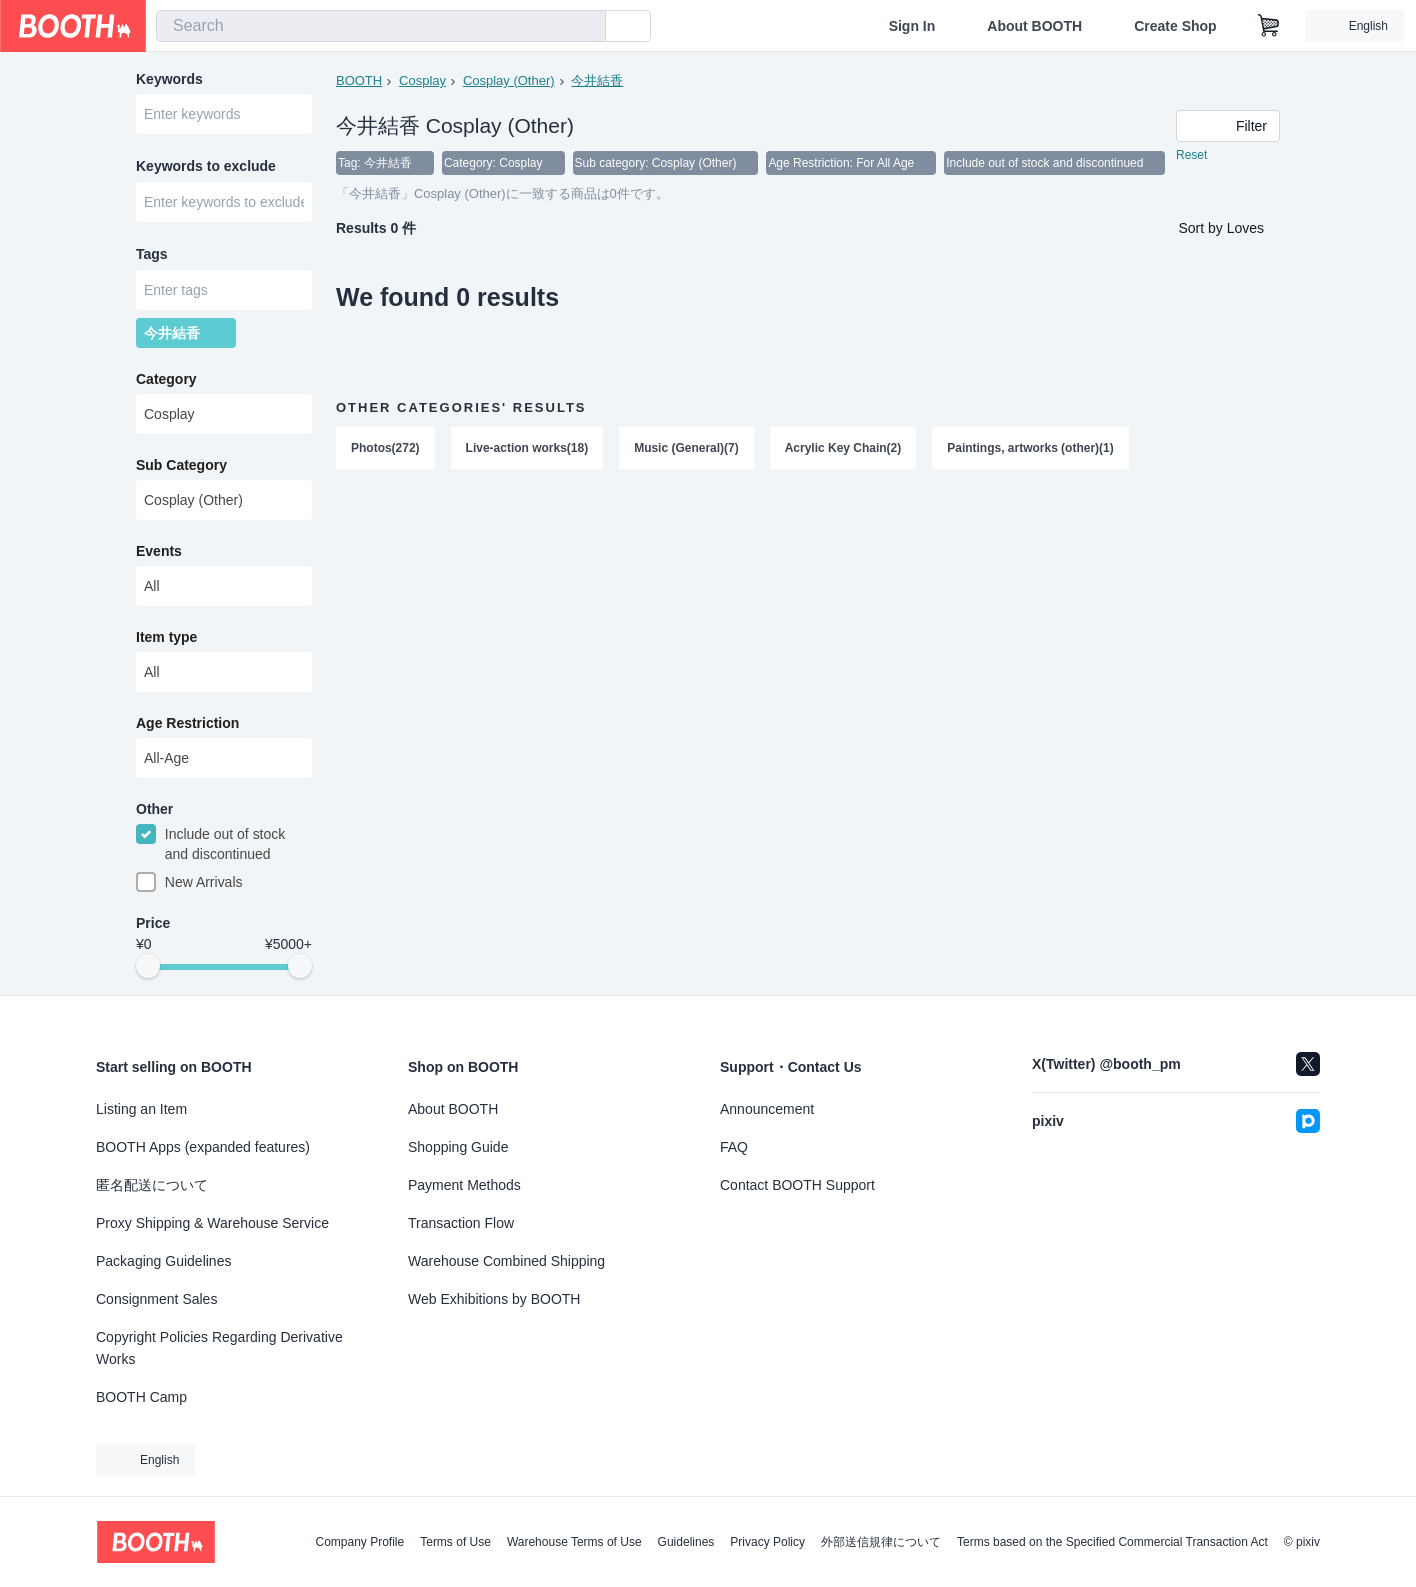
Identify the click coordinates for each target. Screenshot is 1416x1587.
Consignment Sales (156, 1299)
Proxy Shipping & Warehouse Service (212, 1223)
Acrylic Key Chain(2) (843, 449)
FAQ (734, 1147)
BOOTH (359, 80)
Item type (166, 641)
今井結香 (598, 80)
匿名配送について (152, 1185)
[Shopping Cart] (1269, 26)
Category (166, 383)
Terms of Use (455, 1542)
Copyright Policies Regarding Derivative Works (219, 1348)
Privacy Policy (767, 1542)
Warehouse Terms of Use (574, 1542)
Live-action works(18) (527, 449)
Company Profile (359, 1542)
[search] (586, 27)
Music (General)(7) (686, 449)
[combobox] (381, 26)
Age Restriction (187, 727)
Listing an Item (141, 1109)
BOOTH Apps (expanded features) (203, 1147)
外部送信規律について (881, 1542)
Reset (1191, 156)
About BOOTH (1034, 26)
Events (159, 555)
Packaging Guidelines (163, 1261)
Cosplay (422, 80)
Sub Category (181, 469)
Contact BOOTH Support (797, 1185)
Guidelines (686, 1542)
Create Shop (1175, 26)
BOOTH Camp (141, 1397)
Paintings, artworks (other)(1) (1031, 449)
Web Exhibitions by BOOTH (494, 1299)
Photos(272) (385, 449)
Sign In (912, 26)
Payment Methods (464, 1185)
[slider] (148, 972)
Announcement (767, 1109)
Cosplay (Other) (509, 80)
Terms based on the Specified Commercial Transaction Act (1112, 1542)
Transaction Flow (461, 1223)
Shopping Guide (458, 1147)
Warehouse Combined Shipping (506, 1261)
